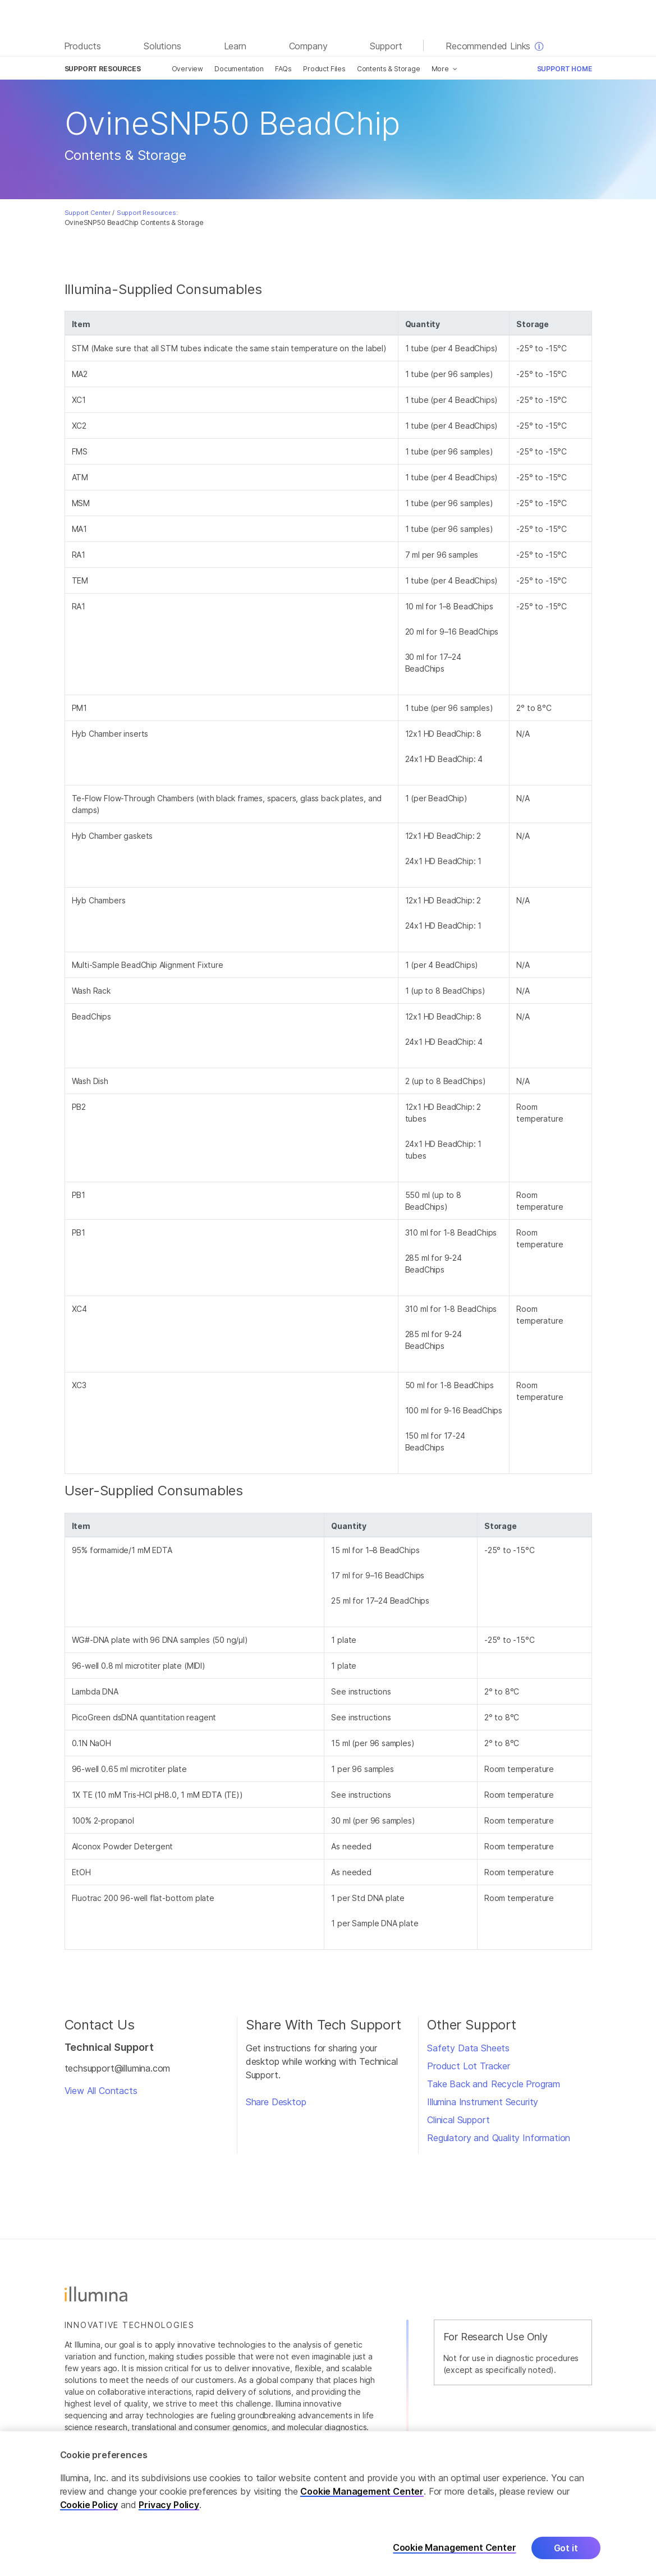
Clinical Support (458, 2119)
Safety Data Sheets (468, 2048)
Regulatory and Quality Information (498, 2137)
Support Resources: (147, 213)
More (440, 69)
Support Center (88, 213)
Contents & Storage (388, 69)
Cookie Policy (89, 2514)
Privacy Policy (169, 2514)
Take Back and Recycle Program (493, 2084)
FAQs (283, 69)
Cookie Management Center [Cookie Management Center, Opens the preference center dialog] (454, 2557)
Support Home (564, 69)
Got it (566, 2557)
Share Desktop (276, 2101)
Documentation (239, 69)
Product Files (324, 69)
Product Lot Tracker (468, 2066)
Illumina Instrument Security (482, 2101)
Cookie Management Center (362, 2500)
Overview (188, 69)
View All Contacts (101, 2090)
